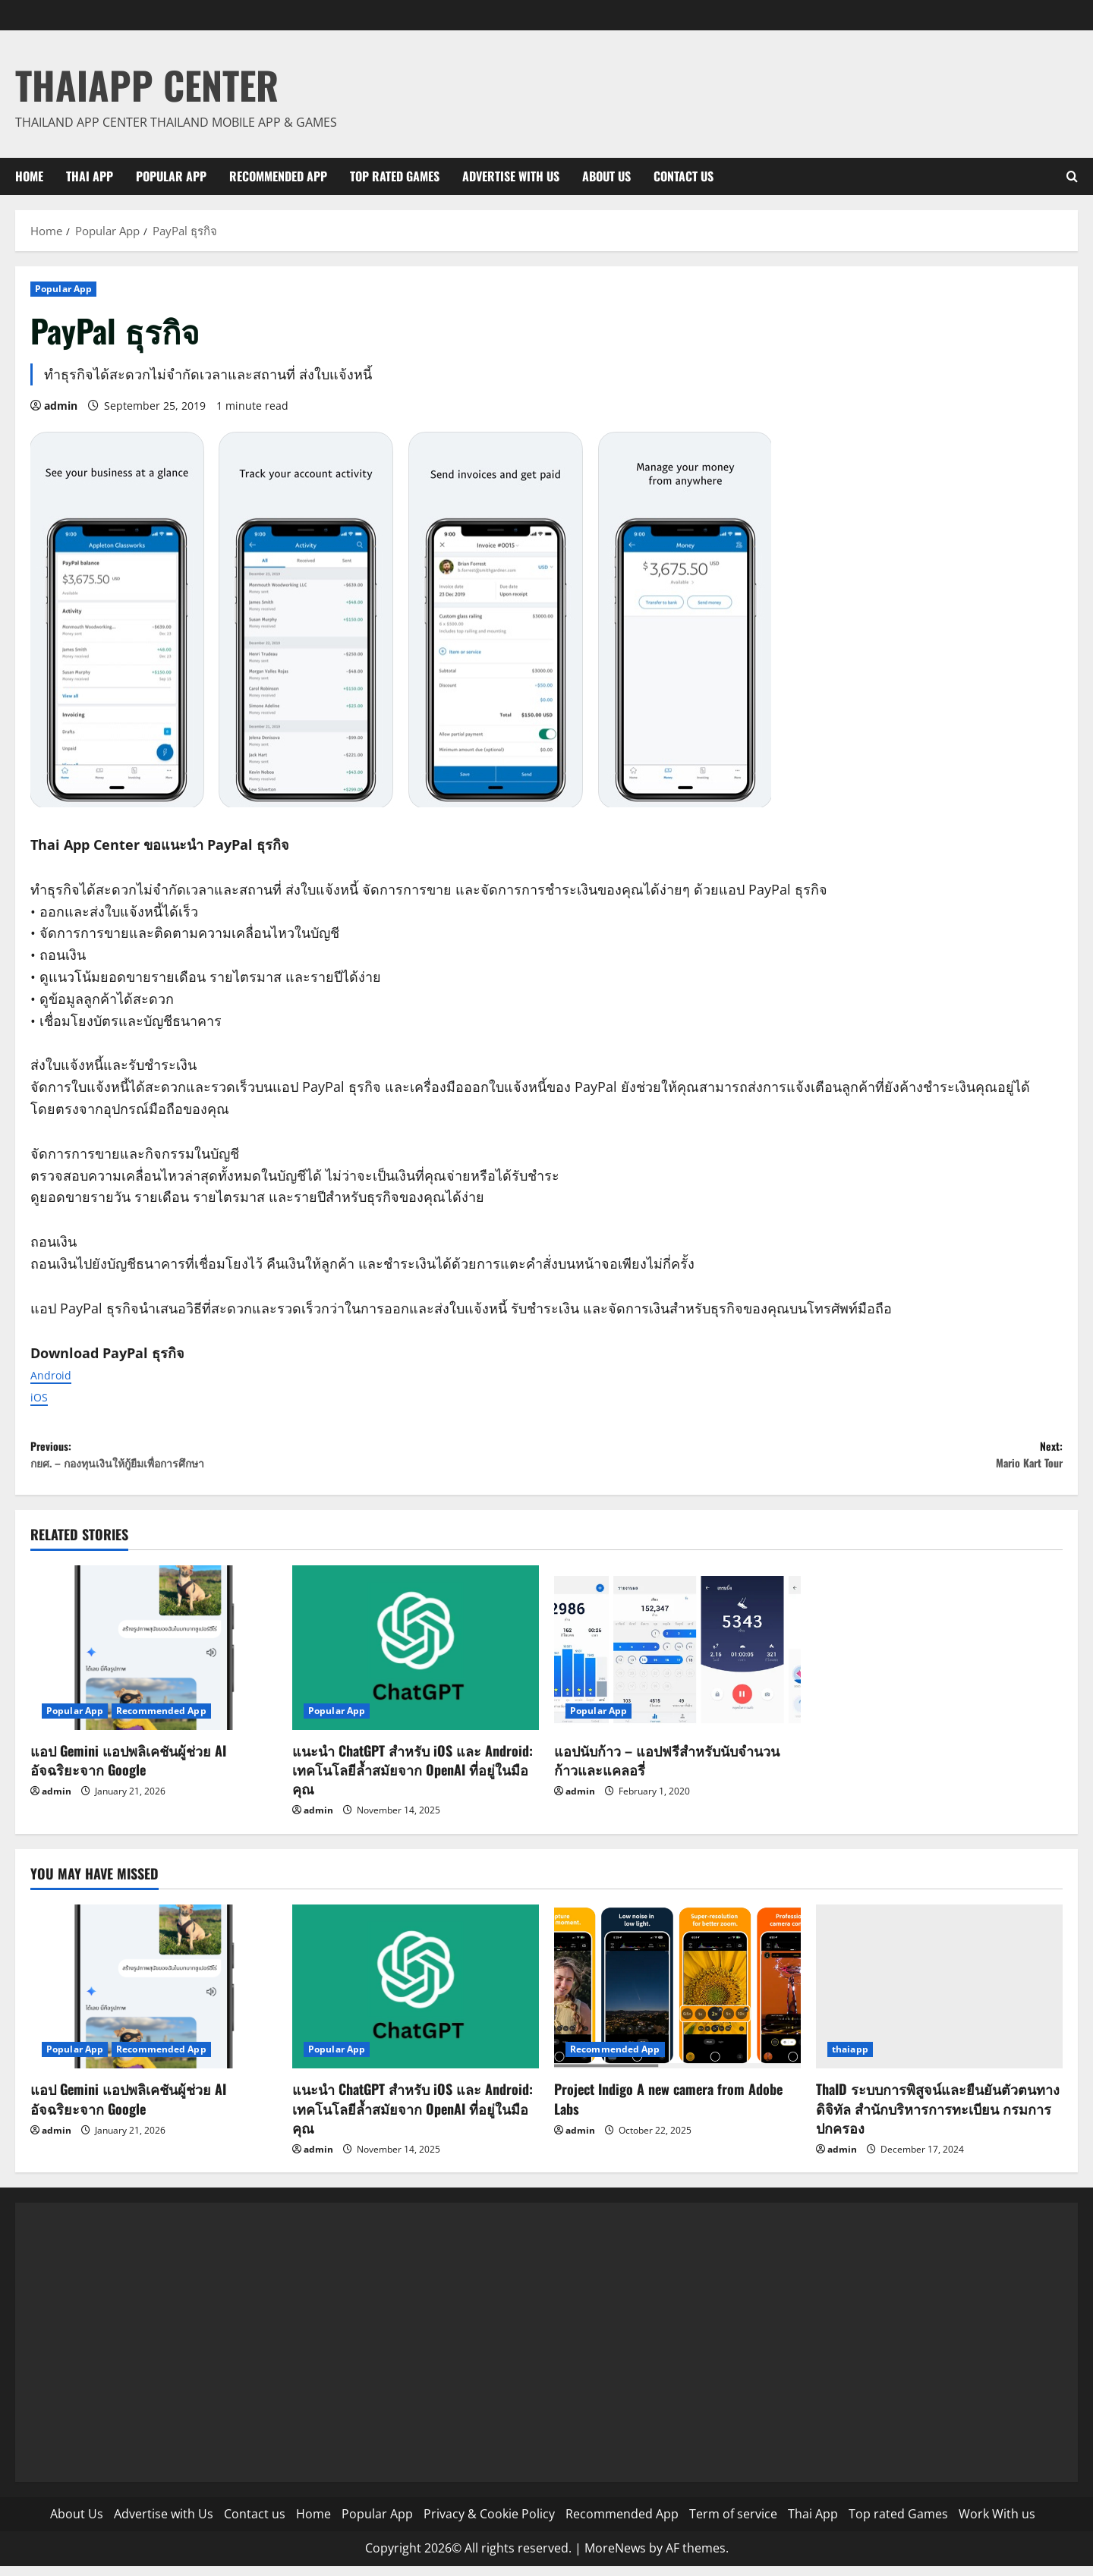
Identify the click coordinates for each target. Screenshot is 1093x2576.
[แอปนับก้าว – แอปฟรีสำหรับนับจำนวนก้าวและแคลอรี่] (677, 1657)
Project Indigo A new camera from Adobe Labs (668, 2108)
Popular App (171, 176)
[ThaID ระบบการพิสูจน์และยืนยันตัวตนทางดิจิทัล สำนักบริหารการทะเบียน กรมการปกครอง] (939, 1996)
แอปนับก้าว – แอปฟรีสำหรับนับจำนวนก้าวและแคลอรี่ (667, 1769)
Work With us (997, 2523)
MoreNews (615, 2557)
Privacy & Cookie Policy (489, 2523)
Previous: (288, 1460)
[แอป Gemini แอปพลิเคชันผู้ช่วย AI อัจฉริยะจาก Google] (153, 1657)
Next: (804, 1460)
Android (55, 1374)
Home (29, 176)
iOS (41, 1396)
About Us (606, 176)
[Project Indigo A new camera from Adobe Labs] (677, 1996)
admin (60, 405)
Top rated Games (394, 176)
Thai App (89, 176)
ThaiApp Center (147, 84)
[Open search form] (1072, 176)
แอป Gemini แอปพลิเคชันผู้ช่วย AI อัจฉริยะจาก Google (128, 1769)
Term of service (733, 2523)
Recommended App (278, 176)
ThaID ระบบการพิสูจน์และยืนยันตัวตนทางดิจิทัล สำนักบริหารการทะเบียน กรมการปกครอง (938, 2118)
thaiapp (850, 2058)
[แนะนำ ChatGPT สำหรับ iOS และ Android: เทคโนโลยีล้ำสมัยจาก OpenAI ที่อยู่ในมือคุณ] (415, 1657)
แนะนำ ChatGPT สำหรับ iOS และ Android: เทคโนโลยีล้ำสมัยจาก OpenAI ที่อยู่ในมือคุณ (412, 1778)
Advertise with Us (510, 176)
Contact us (683, 176)
